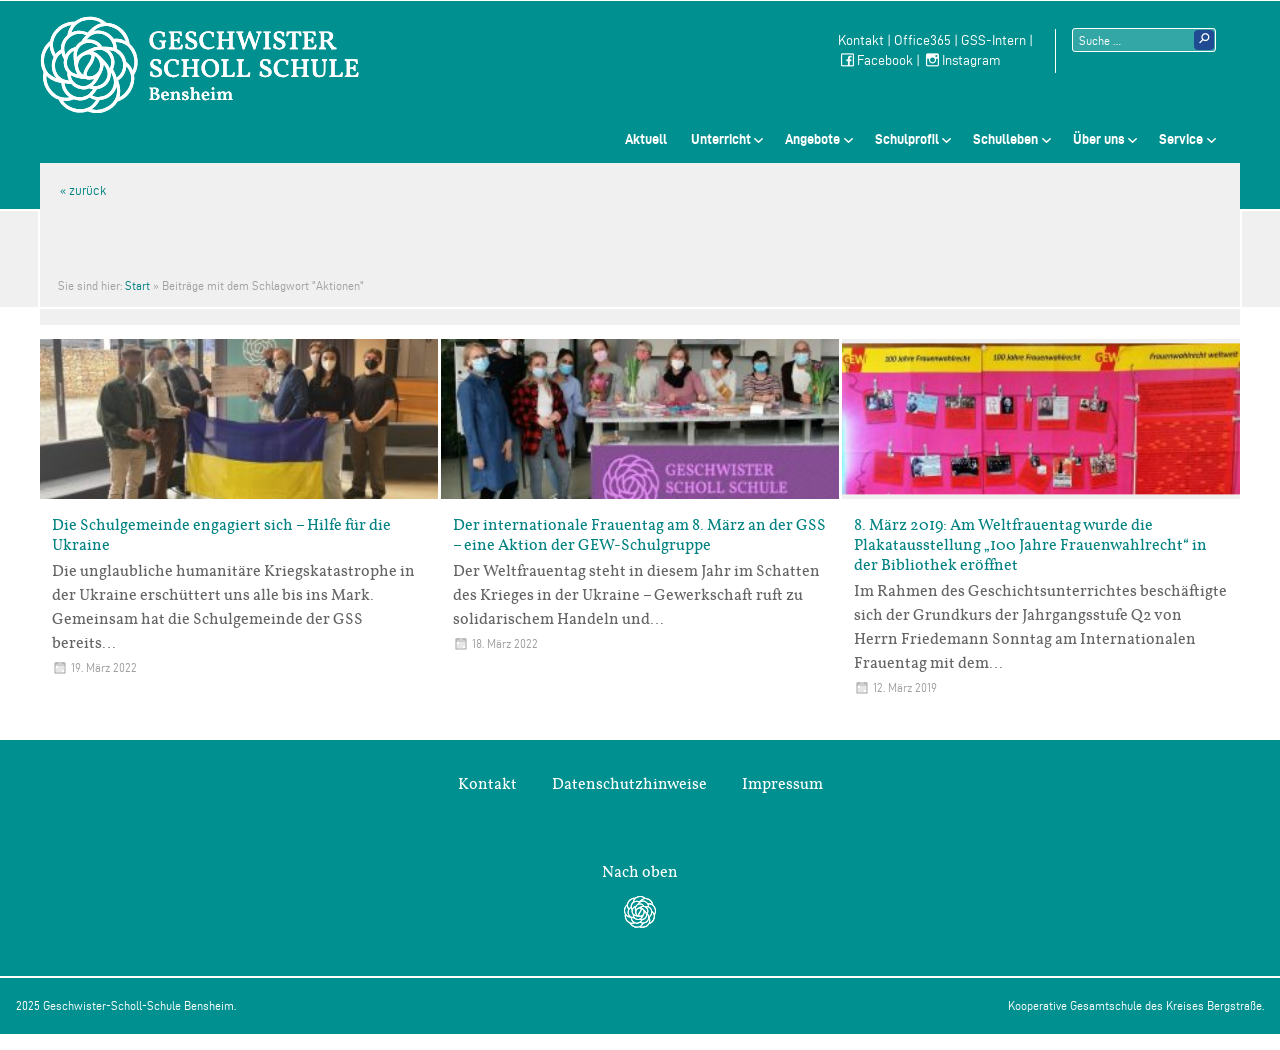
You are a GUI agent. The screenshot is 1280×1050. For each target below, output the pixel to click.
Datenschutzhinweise (629, 784)
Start (137, 285)
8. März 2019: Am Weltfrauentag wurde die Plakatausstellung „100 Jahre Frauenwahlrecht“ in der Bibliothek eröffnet (1030, 545)
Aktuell (646, 139)
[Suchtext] (1144, 40)
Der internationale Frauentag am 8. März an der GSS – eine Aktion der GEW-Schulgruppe (639, 535)
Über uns (1099, 139)
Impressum (782, 784)
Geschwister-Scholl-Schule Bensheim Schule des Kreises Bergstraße (200, 65)
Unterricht (721, 139)
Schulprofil (907, 139)
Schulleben (1005, 139)
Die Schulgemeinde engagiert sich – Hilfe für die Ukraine (221, 535)
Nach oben (640, 872)
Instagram (962, 60)
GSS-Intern (993, 40)
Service (1181, 139)
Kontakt (861, 40)
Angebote (812, 139)
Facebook (875, 60)
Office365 (922, 40)
